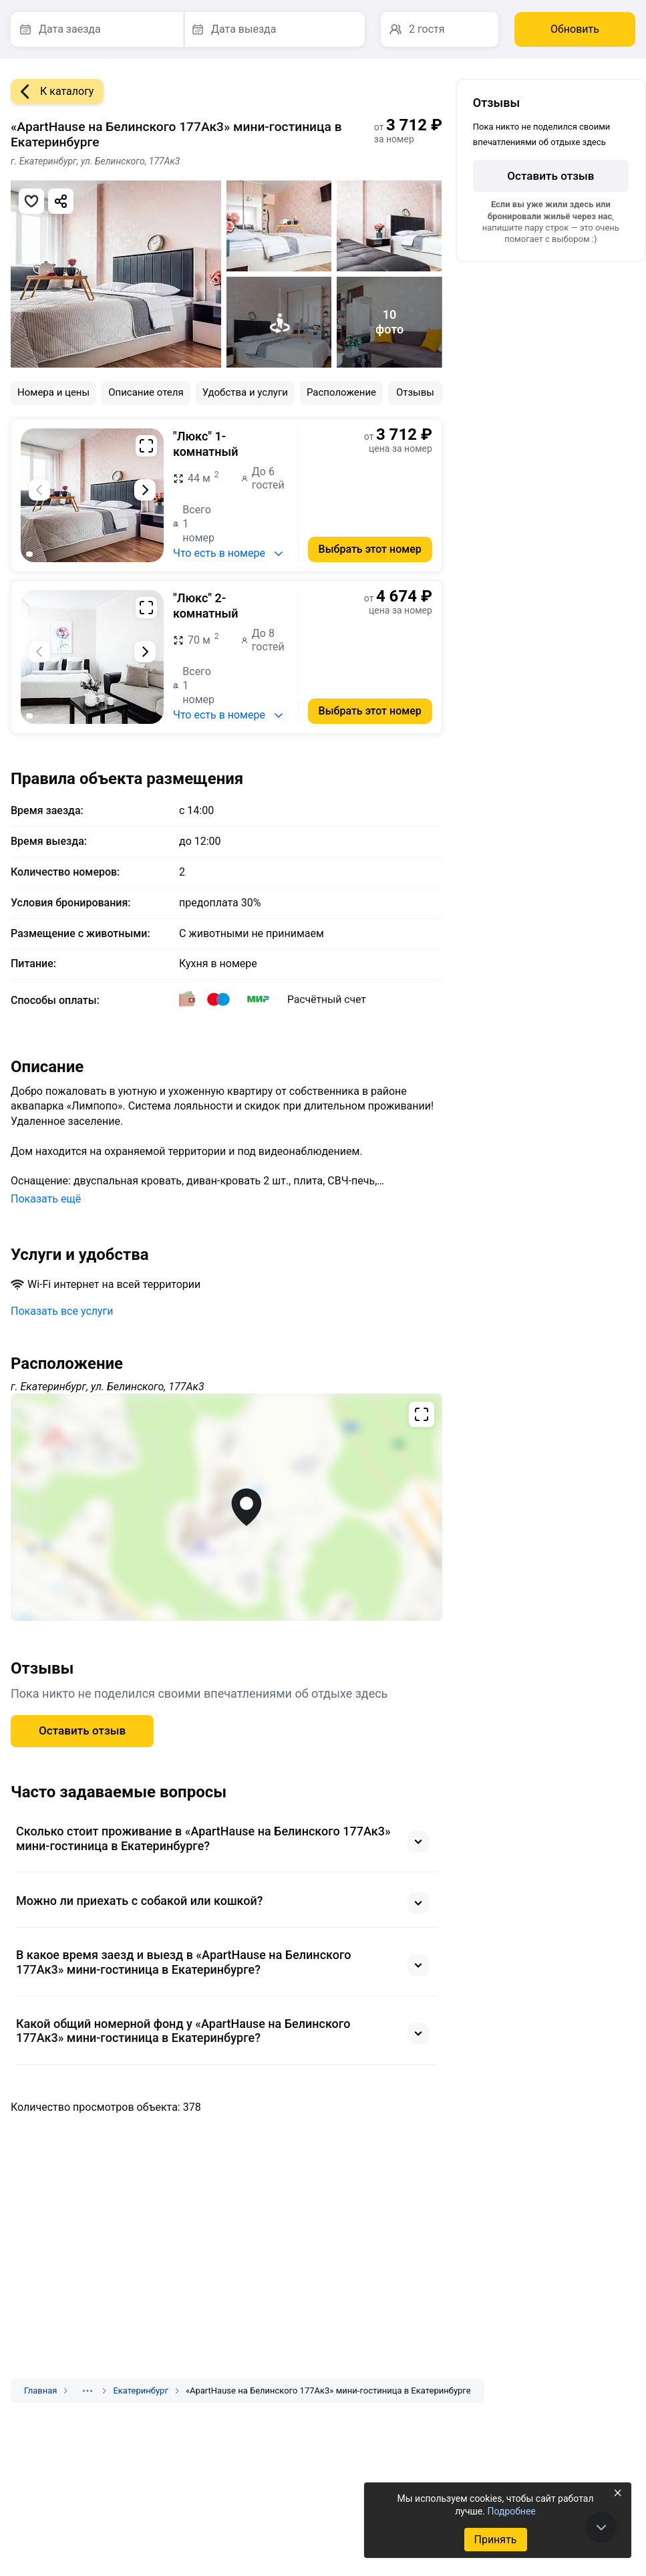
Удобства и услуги (245, 392)
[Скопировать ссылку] (60, 201)
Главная (40, 2391)
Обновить (574, 29)
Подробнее (511, 2511)
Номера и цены (53, 392)
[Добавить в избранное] (31, 201)
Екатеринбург (140, 2391)
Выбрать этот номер (370, 549)
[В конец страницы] (601, 2527)
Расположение (341, 392)
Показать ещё (46, 1198)
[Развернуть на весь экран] (146, 446)
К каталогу (52, 91)
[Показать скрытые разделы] (87, 2391)
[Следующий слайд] (145, 490)
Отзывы (415, 392)
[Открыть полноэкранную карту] (226, 1507)
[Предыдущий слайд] (39, 490)
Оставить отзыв (82, 1730)
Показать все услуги (62, 1311)
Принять (495, 2539)
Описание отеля (146, 392)
